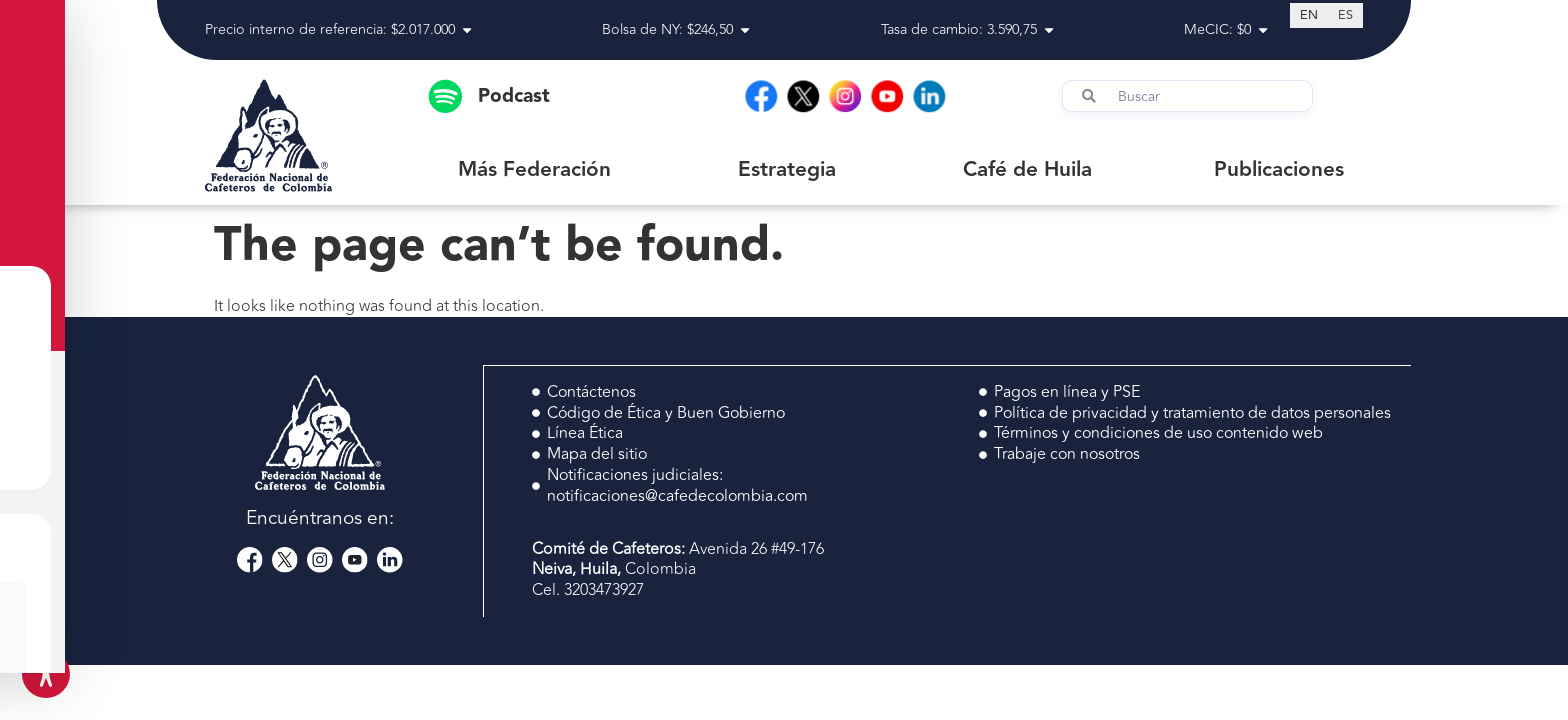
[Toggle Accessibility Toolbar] (46, 674)
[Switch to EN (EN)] (1309, 15)
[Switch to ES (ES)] (1345, 15)
